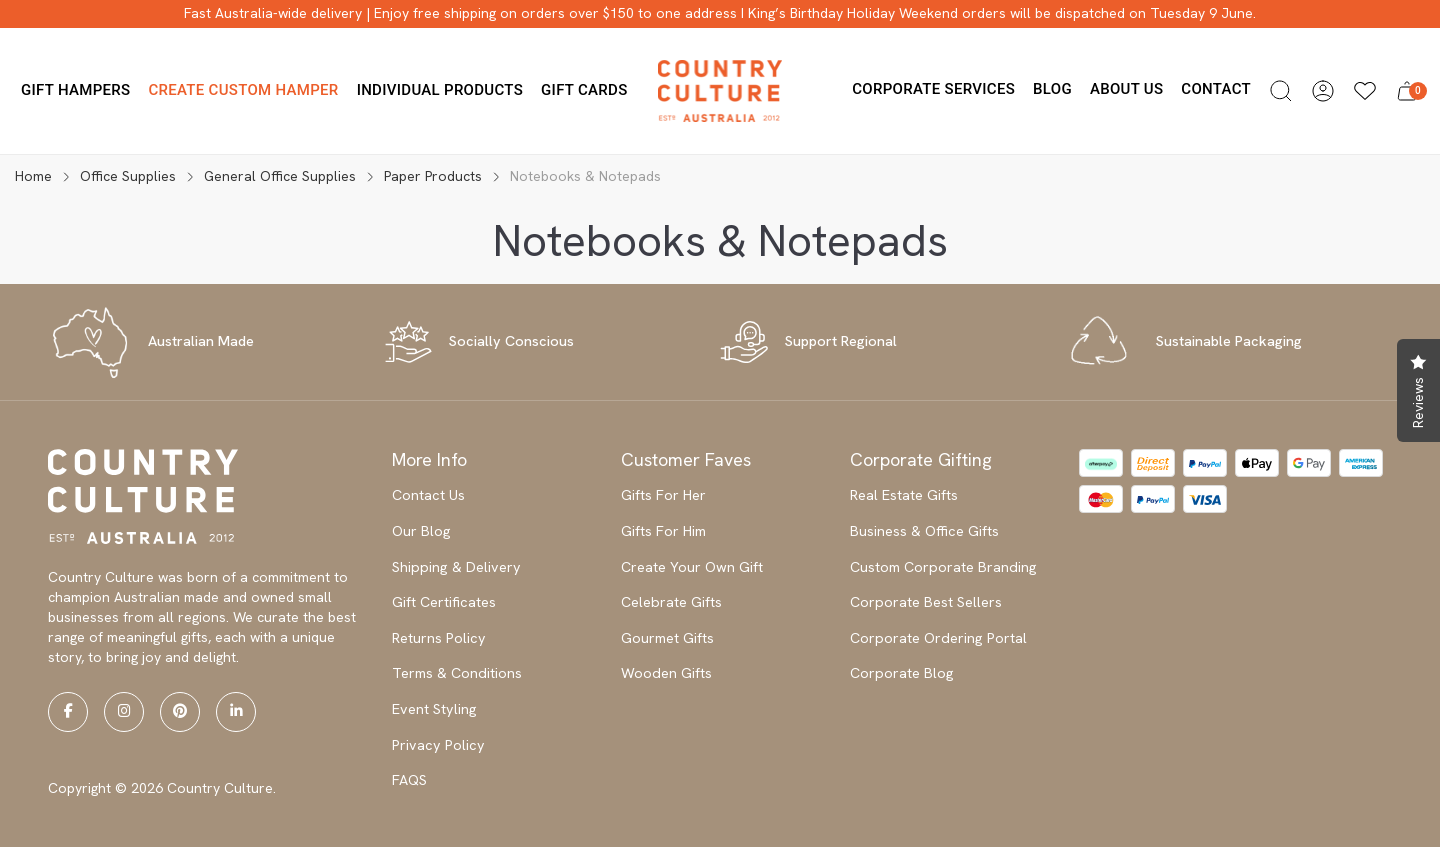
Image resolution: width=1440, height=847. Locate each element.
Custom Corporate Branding (943, 567)
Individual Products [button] (440, 90)
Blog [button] (1052, 89)
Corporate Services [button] (933, 89)
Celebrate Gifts (671, 602)
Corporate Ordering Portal (938, 638)
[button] (1281, 91)
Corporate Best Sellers (926, 602)
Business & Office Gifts (924, 531)
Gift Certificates (444, 602)
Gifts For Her (663, 495)
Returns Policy (439, 638)
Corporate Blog (902, 673)
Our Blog (421, 531)
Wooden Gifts (666, 673)
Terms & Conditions (457, 673)
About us (1126, 89)
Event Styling (434, 709)
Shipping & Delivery (456, 567)
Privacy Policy (438, 745)
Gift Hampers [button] (75, 90)
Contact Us (428, 495)
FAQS (409, 780)
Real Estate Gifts (904, 495)
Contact (1216, 89)
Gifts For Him (663, 531)
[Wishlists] (1365, 91)
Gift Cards (584, 90)
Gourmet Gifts (667, 638)
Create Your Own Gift (692, 567)
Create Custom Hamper (243, 90)
